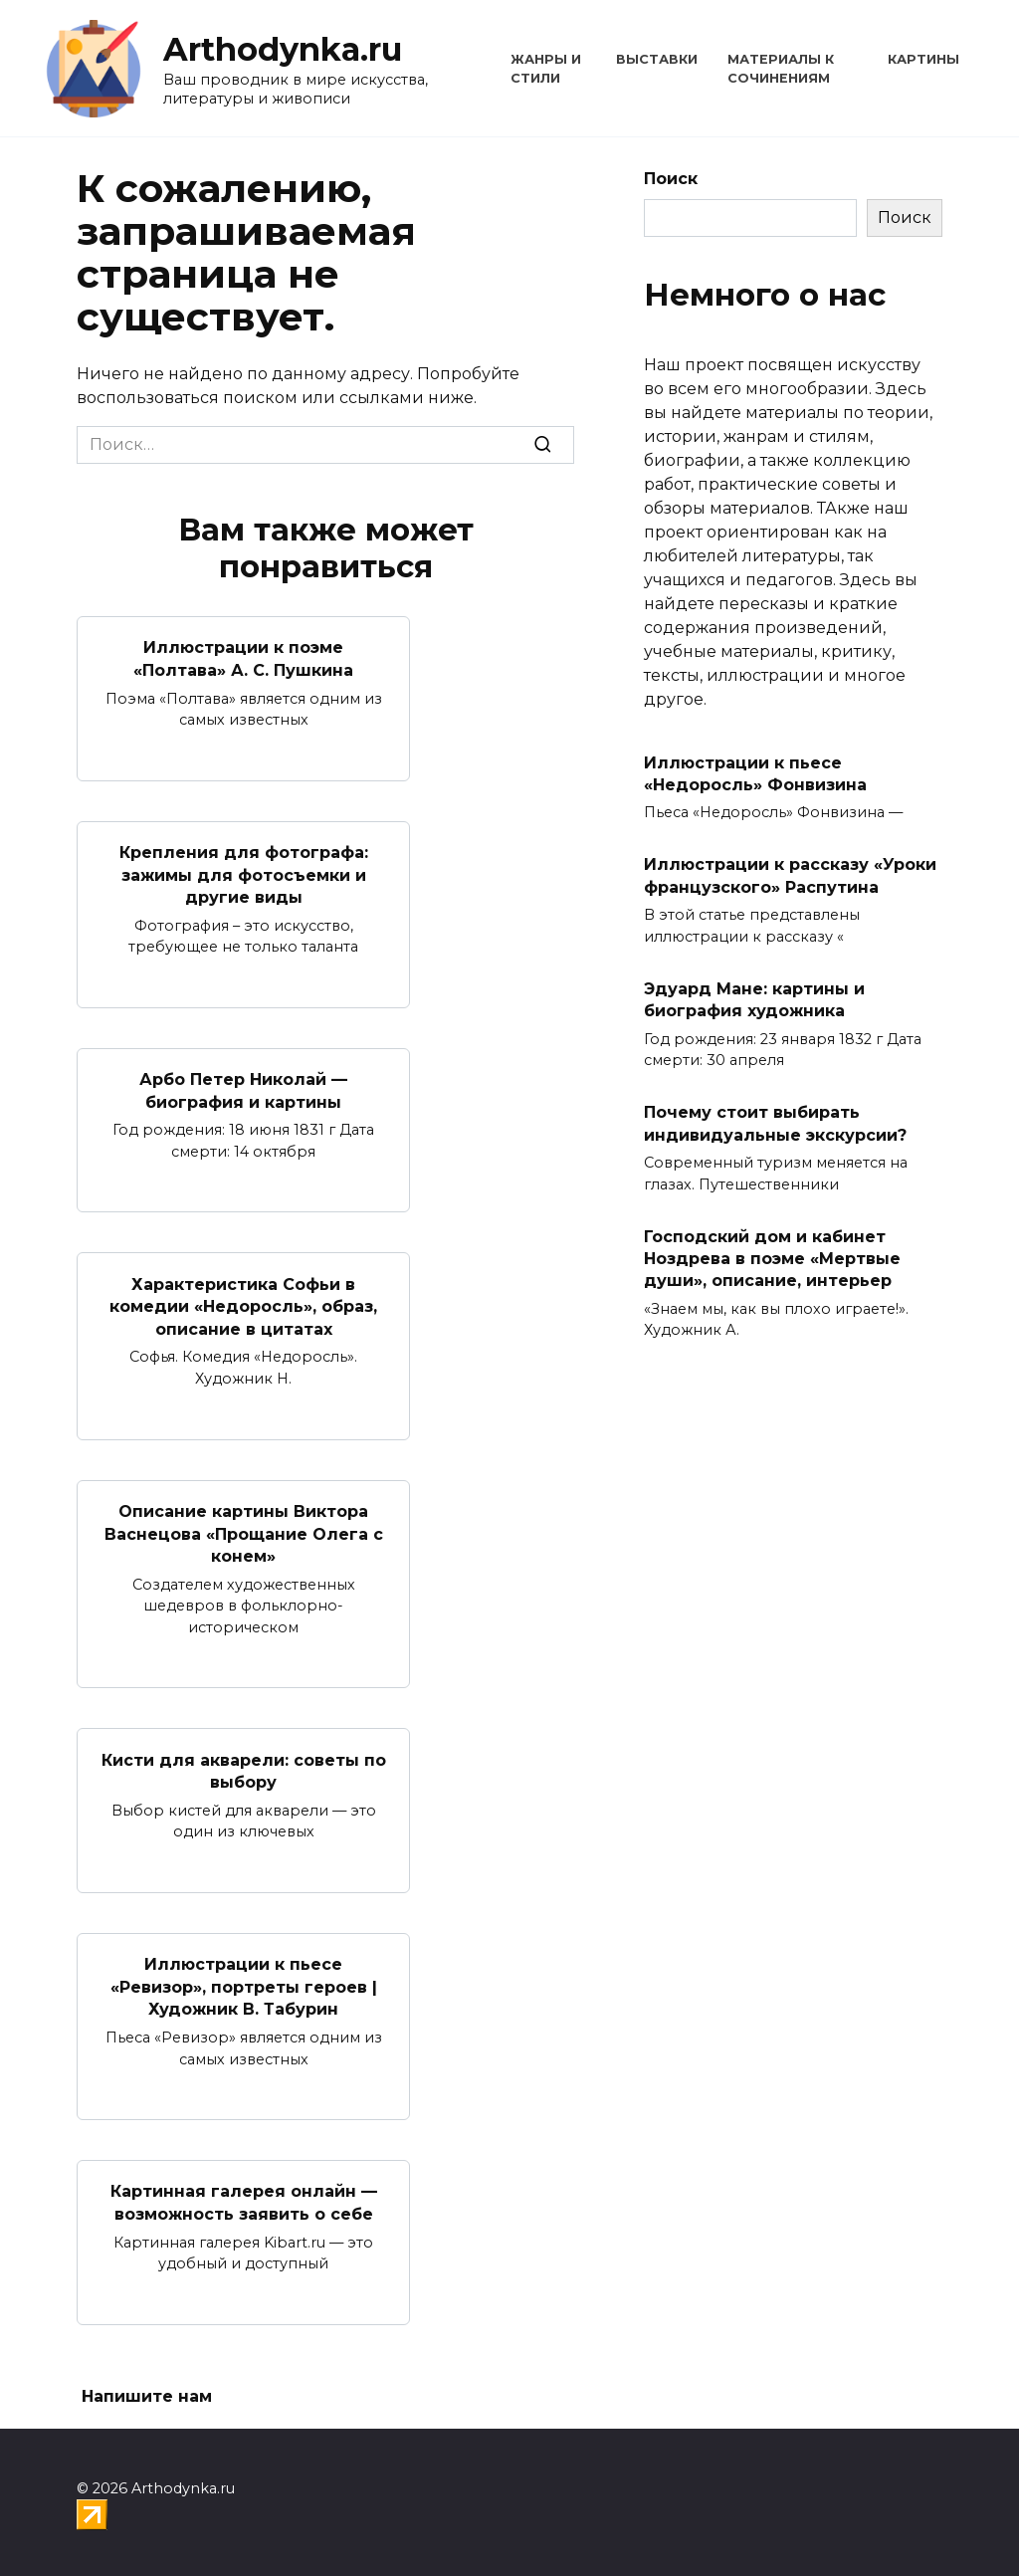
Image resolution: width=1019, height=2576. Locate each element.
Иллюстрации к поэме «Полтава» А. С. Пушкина (243, 658)
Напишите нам (147, 2392)
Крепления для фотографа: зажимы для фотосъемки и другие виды (243, 874)
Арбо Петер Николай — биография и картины (243, 1089)
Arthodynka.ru (282, 49)
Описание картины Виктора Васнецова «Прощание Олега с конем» (243, 1531)
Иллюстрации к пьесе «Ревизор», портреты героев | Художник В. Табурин (243, 1984)
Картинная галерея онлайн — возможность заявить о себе (243, 2198)
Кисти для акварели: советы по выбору (244, 1768)
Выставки (657, 59)
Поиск (671, 178)
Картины (923, 59)
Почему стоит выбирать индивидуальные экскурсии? (775, 1123)
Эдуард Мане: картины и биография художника (754, 998)
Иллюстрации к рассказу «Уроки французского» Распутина (790, 875)
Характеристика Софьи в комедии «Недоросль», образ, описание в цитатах (243, 1305)
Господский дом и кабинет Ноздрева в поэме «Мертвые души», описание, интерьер (772, 1258)
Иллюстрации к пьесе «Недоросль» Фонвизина (755, 772)
